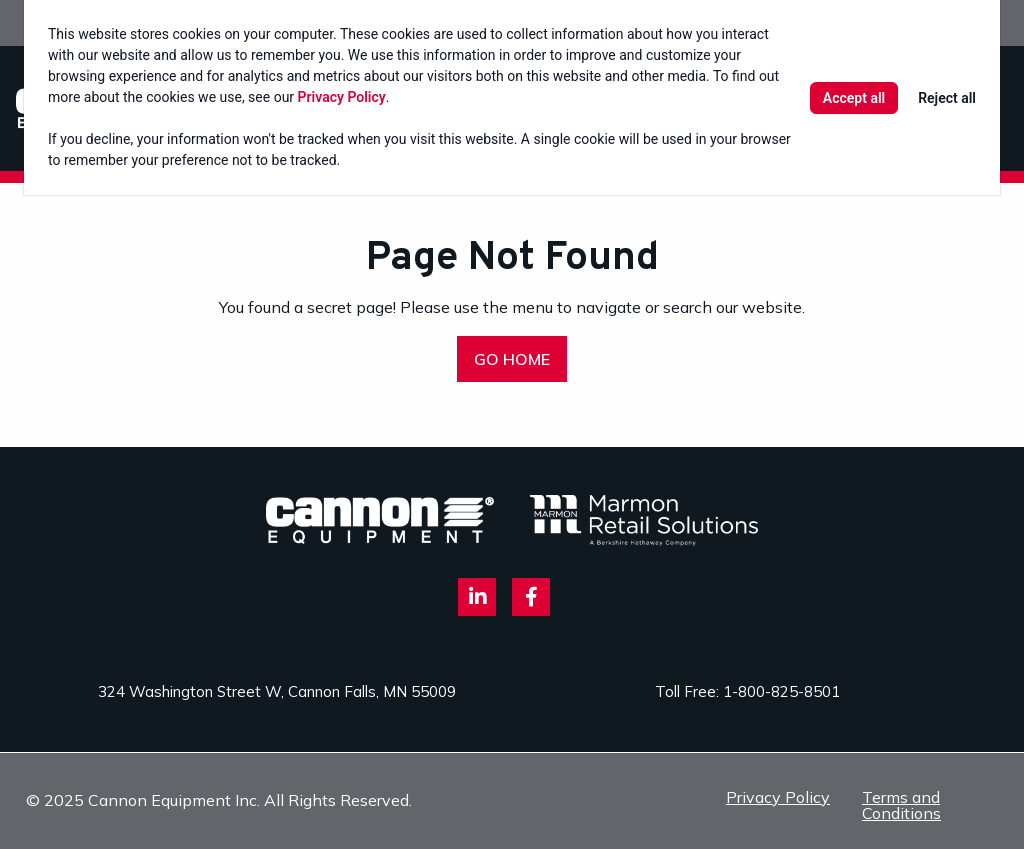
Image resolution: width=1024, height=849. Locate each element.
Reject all (947, 98)
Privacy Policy (342, 97)
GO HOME (512, 359)
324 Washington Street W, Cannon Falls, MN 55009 (277, 691)
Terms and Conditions (901, 805)
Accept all (854, 98)
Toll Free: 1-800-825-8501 (747, 691)
